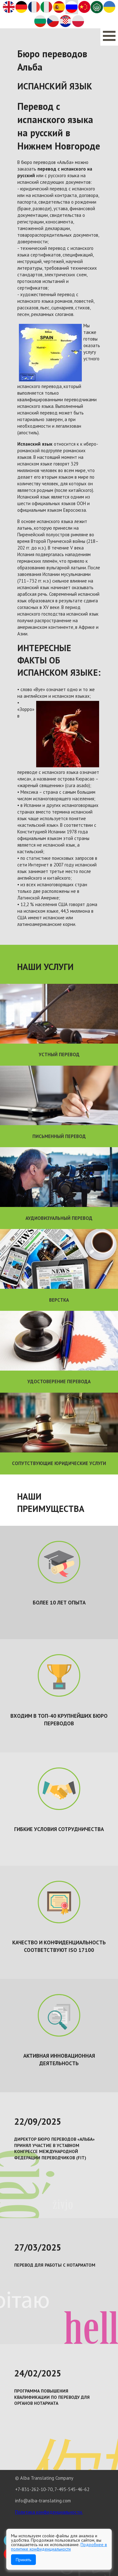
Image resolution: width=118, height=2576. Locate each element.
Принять (23, 2559)
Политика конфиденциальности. (49, 2512)
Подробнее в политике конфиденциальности (59, 2547)
